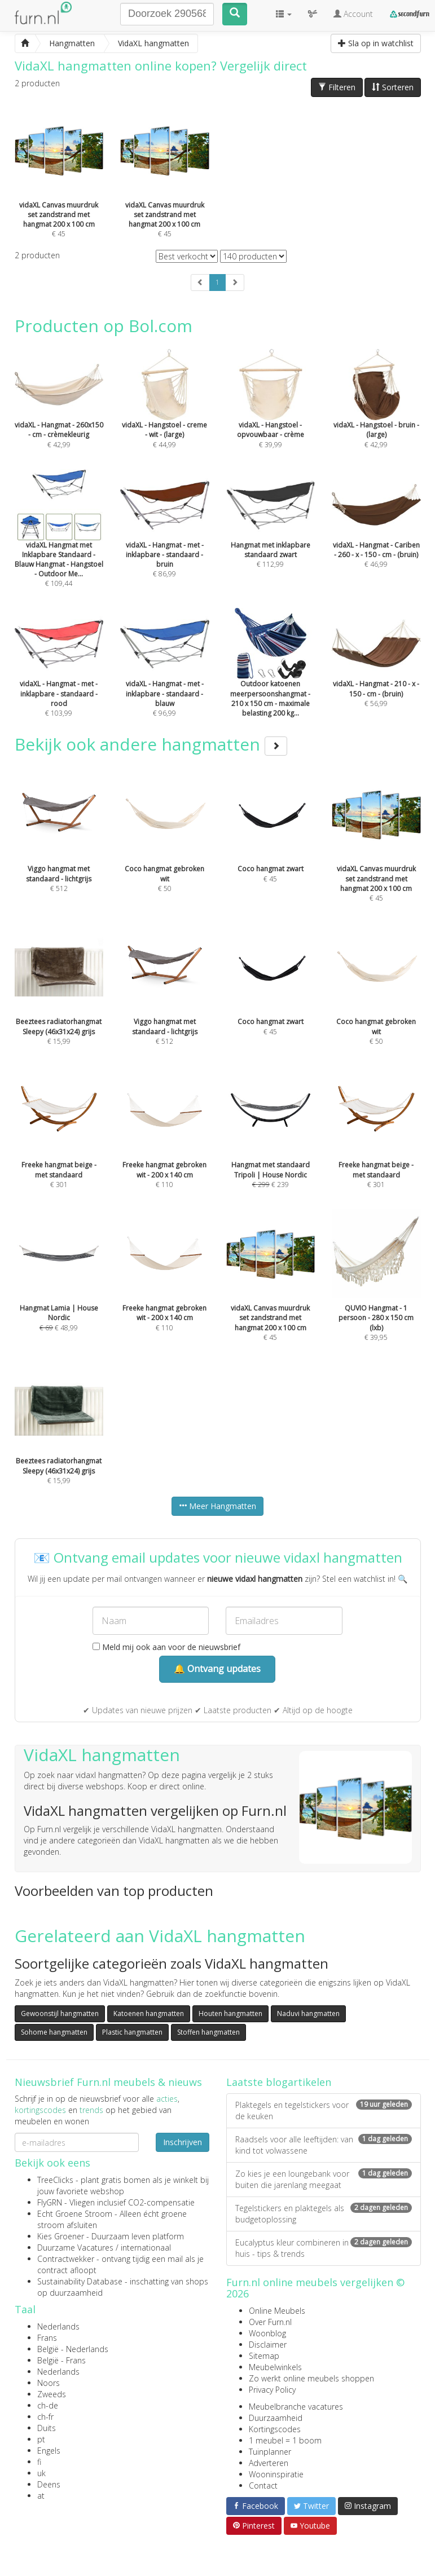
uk (41, 2473)
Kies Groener (60, 2236)
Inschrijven (182, 2142)
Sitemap (264, 2355)
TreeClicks (55, 2179)
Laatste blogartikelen (278, 2082)
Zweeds (51, 2394)
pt (41, 2439)
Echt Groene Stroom (74, 2213)
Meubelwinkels (275, 2367)
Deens (48, 2484)
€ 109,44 (59, 543)
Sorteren (393, 87)
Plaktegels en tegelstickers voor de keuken (323, 2110)
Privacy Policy (272, 2389)
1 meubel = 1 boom (285, 2440)
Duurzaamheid (275, 2417)
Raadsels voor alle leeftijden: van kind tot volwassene (323, 2145)
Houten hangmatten (230, 2013)
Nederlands (58, 2326)
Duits (46, 2428)
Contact (263, 2485)
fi (39, 2461)
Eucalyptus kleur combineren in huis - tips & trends (323, 2248)
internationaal (146, 2247)
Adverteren (268, 2463)
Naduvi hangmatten (308, 2013)
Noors (48, 2382)
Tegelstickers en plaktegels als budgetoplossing (323, 2214)
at (41, 2495)
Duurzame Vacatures (75, 2247)
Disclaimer (268, 2344)
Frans (47, 2337)
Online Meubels (277, 2310)
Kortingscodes (275, 2429)
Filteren (336, 87)
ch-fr (45, 2416)
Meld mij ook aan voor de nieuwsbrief (166, 1647)
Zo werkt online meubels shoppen (311, 2378)
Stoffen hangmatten (208, 2032)
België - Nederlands (72, 2349)
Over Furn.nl (270, 2322)
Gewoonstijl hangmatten (60, 2013)
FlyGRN (49, 2202)
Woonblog (267, 2333)
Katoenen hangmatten (148, 2013)
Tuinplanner (270, 2451)
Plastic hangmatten (132, 2032)
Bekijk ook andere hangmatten (151, 744)
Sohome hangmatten (54, 2032)
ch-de (47, 2405)
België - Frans (61, 2360)
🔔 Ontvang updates (217, 1668)
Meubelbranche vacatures (296, 2406)
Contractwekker (65, 2258)
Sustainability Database (79, 2281)
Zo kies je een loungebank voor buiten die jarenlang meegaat (323, 2179)
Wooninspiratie (276, 2474)
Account (353, 13)
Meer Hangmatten (217, 1506)
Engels (48, 2450)
